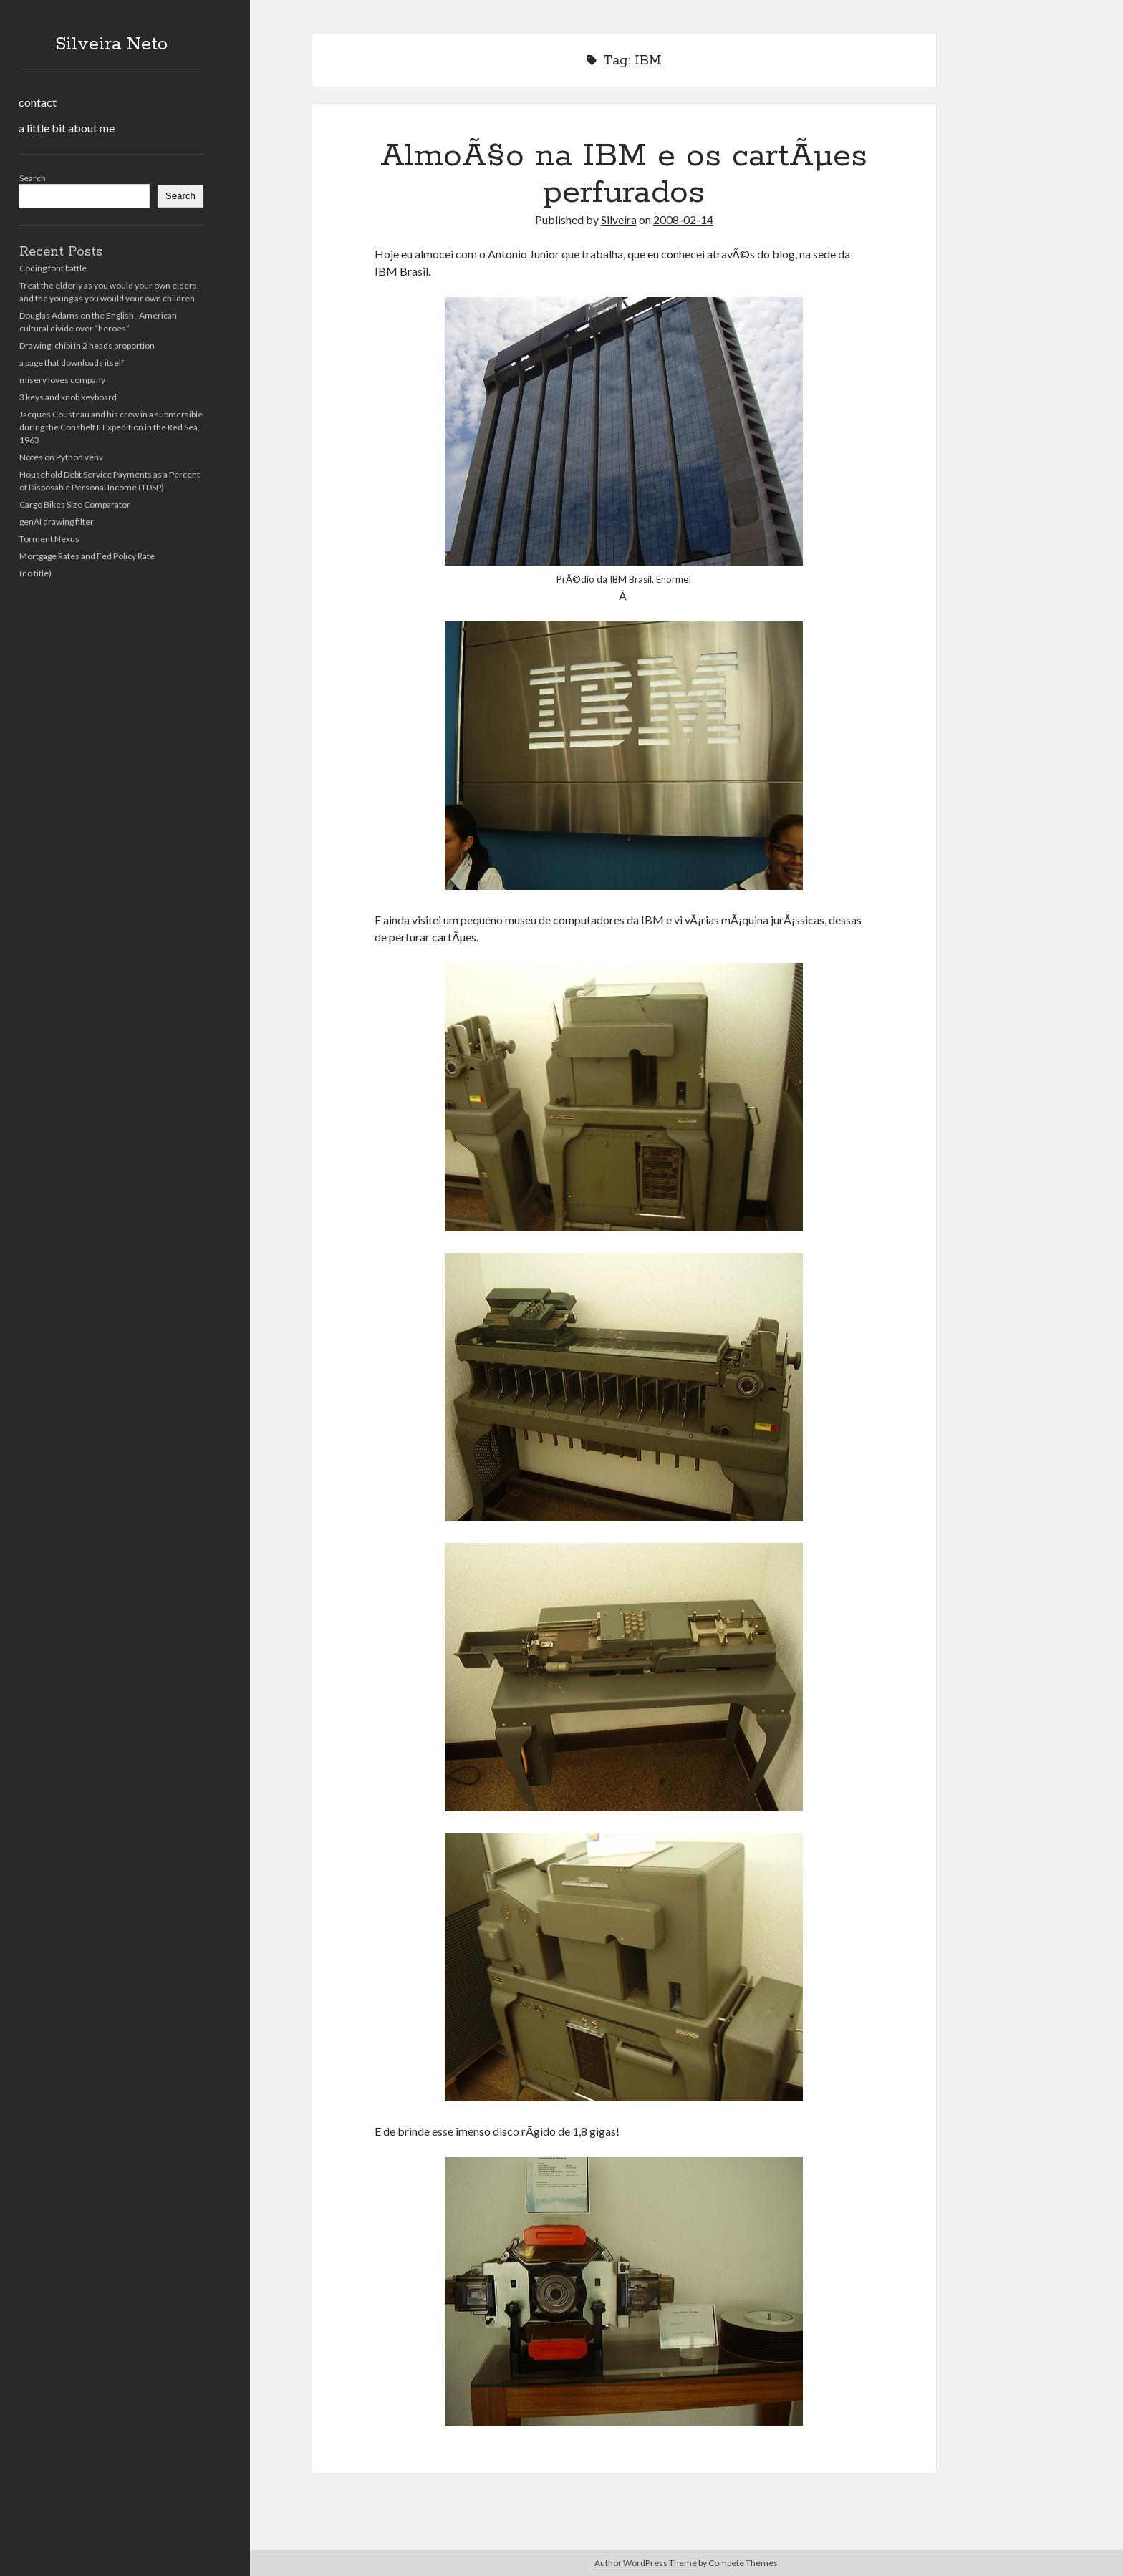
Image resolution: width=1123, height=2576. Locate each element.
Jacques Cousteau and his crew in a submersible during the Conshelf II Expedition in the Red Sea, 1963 (111, 427)
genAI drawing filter (56, 521)
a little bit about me (67, 128)
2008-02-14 (683, 219)
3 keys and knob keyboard (68, 397)
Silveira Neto (111, 44)
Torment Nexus (49, 538)
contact (38, 102)
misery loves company (62, 379)
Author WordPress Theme (645, 2562)
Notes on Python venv (61, 457)
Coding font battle (53, 268)
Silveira (619, 219)
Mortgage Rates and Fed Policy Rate (87, 556)
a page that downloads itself (71, 362)
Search (32, 178)
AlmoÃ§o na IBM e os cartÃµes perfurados (623, 174)
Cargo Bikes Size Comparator (74, 504)
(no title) (35, 573)
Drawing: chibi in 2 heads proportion (87, 345)
